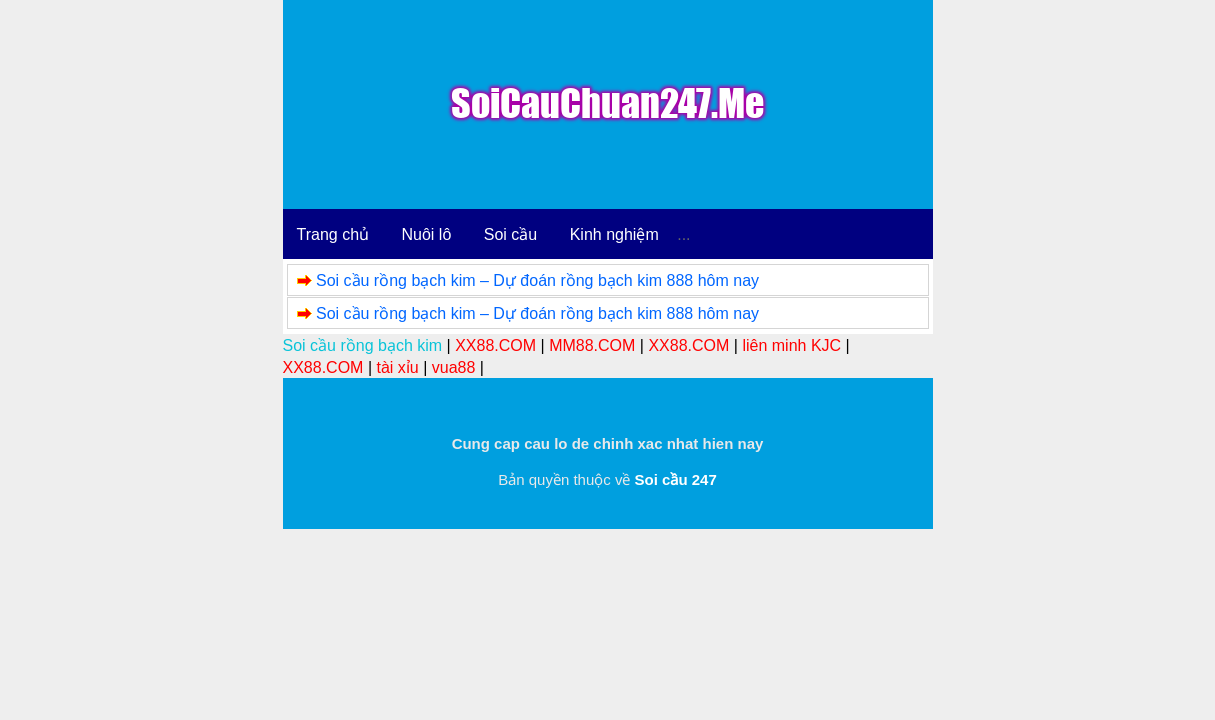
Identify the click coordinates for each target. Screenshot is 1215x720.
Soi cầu (510, 234)
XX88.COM (495, 345)
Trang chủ (333, 234)
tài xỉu (397, 367)
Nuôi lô (427, 234)
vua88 (454, 367)
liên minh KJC (791, 345)
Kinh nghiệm (614, 234)
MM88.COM (592, 345)
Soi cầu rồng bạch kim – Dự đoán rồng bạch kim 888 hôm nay (537, 280)
